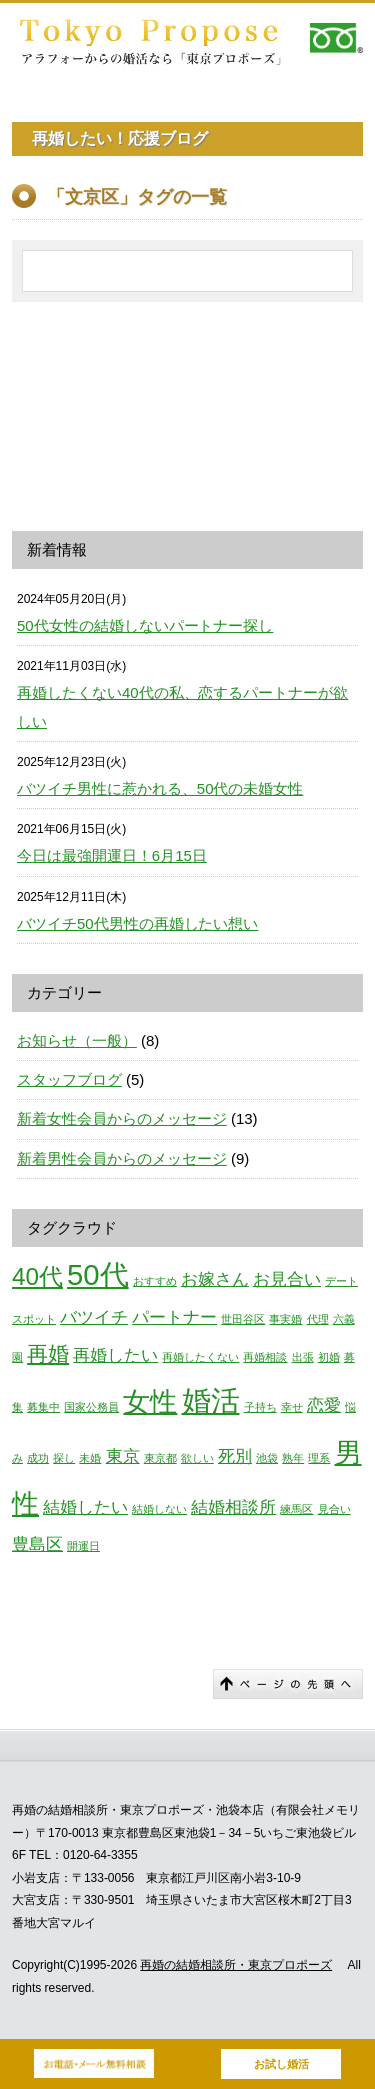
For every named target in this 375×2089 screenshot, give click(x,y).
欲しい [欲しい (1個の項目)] (197, 1458)
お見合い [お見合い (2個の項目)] (287, 1279)
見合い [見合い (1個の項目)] (334, 1509)
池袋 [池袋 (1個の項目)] (267, 1458)
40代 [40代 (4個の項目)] (37, 1276)
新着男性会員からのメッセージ (122, 1158)
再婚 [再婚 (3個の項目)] (48, 1353)
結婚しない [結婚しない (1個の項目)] (159, 1509)
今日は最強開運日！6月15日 (112, 855)
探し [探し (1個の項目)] (64, 1458)
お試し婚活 (281, 2064)
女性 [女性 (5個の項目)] (150, 1402)
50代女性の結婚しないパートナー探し (145, 625)
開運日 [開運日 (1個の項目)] (83, 1546)
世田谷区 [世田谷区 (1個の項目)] (243, 1319)
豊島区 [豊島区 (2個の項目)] (37, 1544)
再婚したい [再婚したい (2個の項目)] (115, 1355)
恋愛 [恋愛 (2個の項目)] (324, 1405)
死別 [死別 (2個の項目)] (235, 1456)
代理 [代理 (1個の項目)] (318, 1319)
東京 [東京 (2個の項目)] (123, 1456)
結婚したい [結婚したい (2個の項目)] (85, 1507)
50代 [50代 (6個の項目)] (98, 1274)
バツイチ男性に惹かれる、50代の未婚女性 (160, 788)
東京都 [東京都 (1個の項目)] (160, 1458)
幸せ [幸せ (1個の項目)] (292, 1407)
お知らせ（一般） (77, 1040)
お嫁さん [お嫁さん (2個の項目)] (215, 1279)
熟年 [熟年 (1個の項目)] (293, 1458)
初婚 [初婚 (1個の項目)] (329, 1357)
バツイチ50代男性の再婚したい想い (137, 923)
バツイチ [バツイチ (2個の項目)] (94, 1317)
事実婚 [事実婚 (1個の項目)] (285, 1319)
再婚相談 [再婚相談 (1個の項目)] (265, 1357)
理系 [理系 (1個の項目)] (319, 1458)
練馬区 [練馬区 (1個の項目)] (296, 1509)
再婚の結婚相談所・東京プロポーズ (236, 1965)
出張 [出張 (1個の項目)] (303, 1357)
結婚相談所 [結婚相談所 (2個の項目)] (233, 1507)
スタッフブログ (69, 1079)
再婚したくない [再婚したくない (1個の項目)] (200, 1357)
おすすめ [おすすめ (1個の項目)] (155, 1281)
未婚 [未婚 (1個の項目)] (90, 1458)
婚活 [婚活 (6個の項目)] (211, 1400)
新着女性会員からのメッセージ (122, 1118)
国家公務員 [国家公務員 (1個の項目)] (91, 1407)
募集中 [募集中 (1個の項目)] (43, 1407)
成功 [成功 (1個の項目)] (38, 1458)
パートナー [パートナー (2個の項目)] (174, 1317)
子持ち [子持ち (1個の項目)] (260, 1407)
